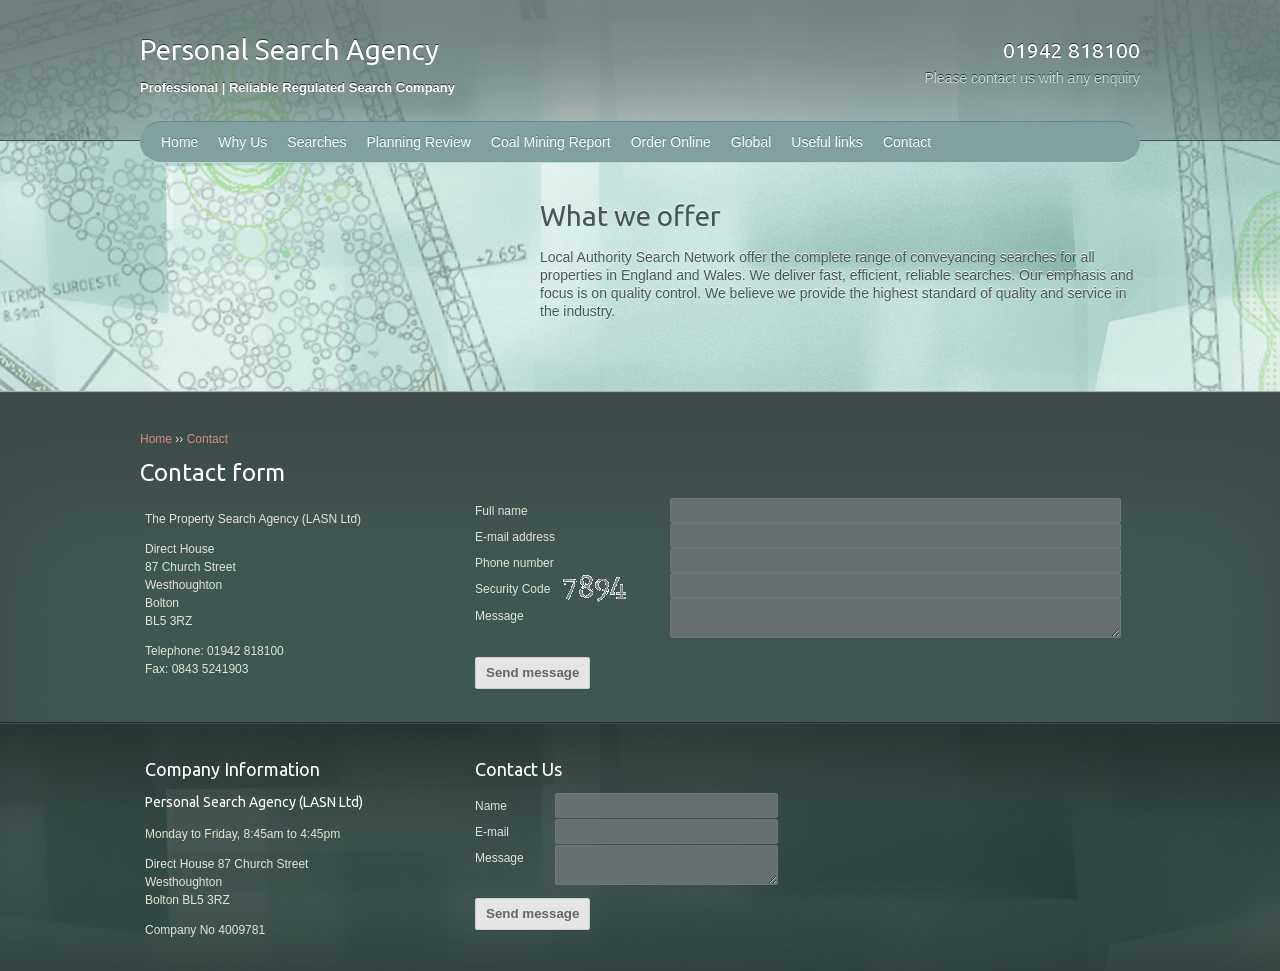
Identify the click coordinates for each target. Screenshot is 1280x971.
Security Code (554, 589)
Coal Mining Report (551, 142)
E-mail (492, 832)
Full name (501, 511)
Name (491, 806)
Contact (907, 142)
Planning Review (419, 142)
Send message (532, 672)
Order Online (671, 142)
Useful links (827, 142)
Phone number (514, 563)
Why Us (242, 142)
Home (179, 142)
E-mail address (515, 537)
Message (499, 616)
